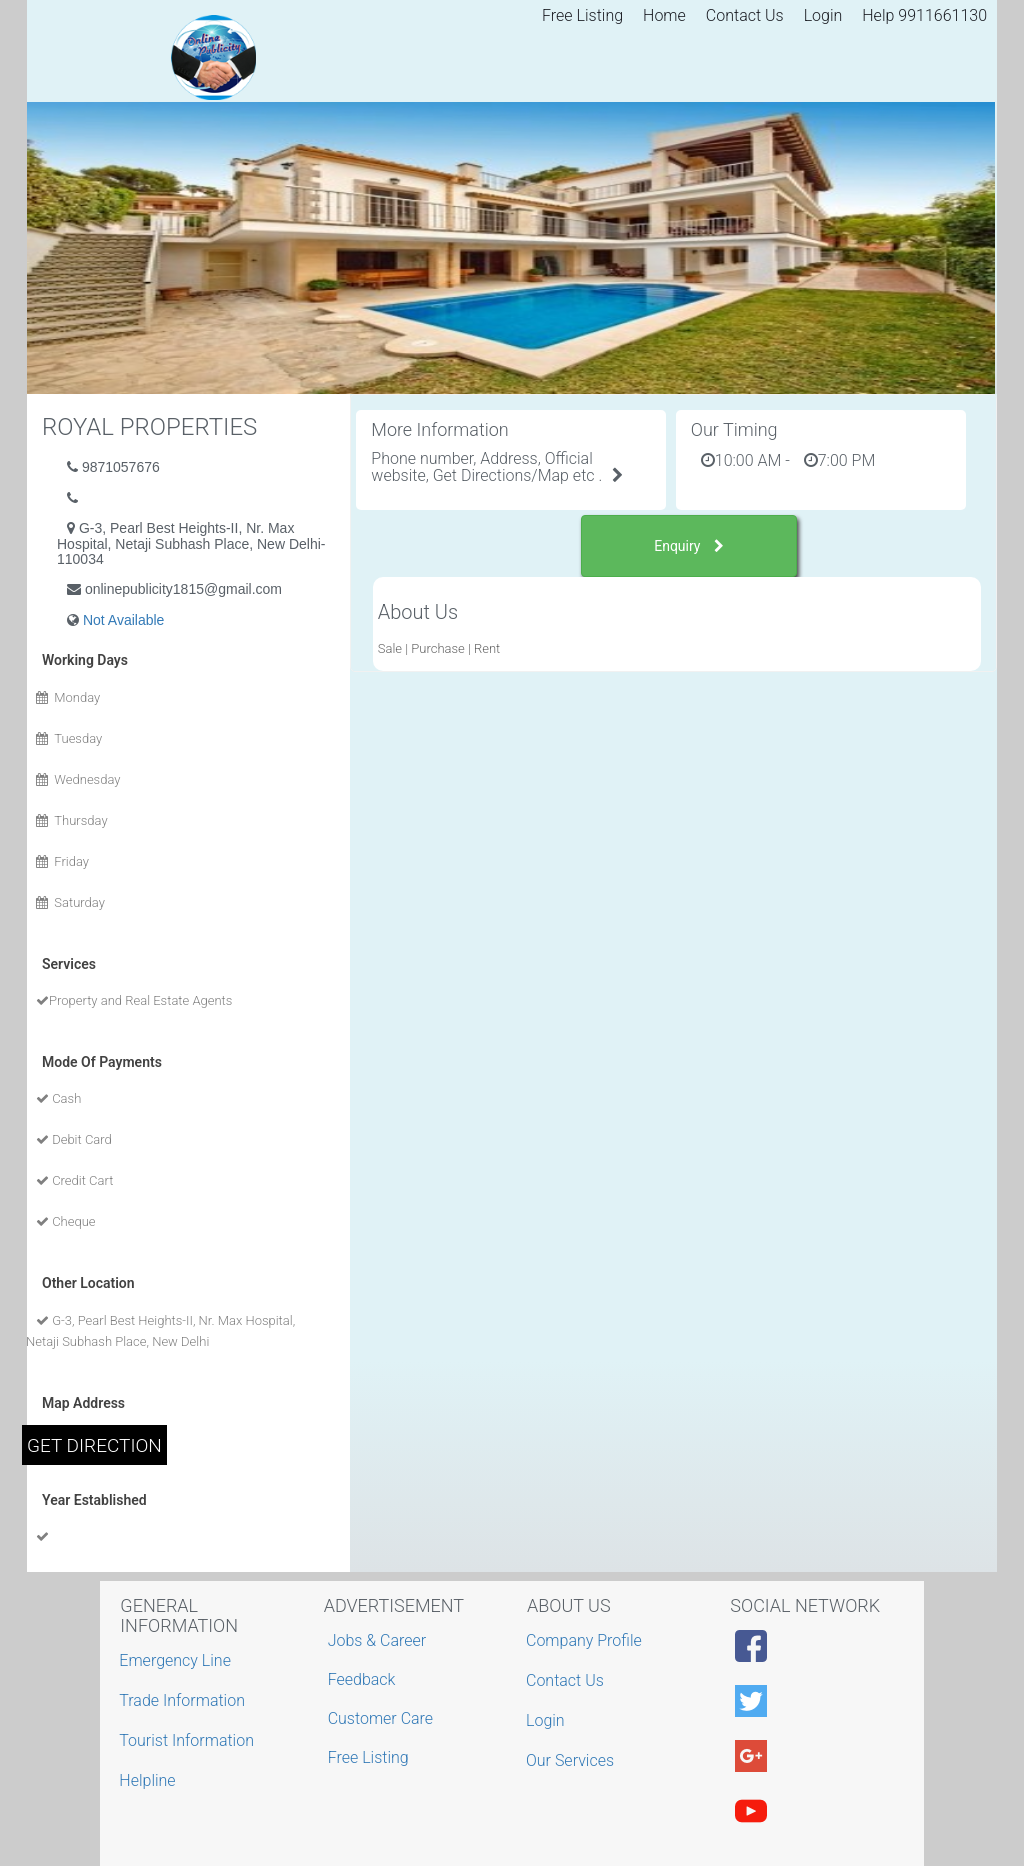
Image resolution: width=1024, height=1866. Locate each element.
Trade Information (184, 1700)
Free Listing (582, 15)
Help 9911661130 (924, 15)
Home (664, 15)
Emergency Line (177, 1660)
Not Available (123, 620)
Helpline (149, 1780)
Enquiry (689, 546)
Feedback (362, 1679)
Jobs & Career (377, 1640)
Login (823, 15)
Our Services (572, 1760)
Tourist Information (189, 1740)
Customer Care (380, 1718)
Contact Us (745, 15)
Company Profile (586, 1640)
